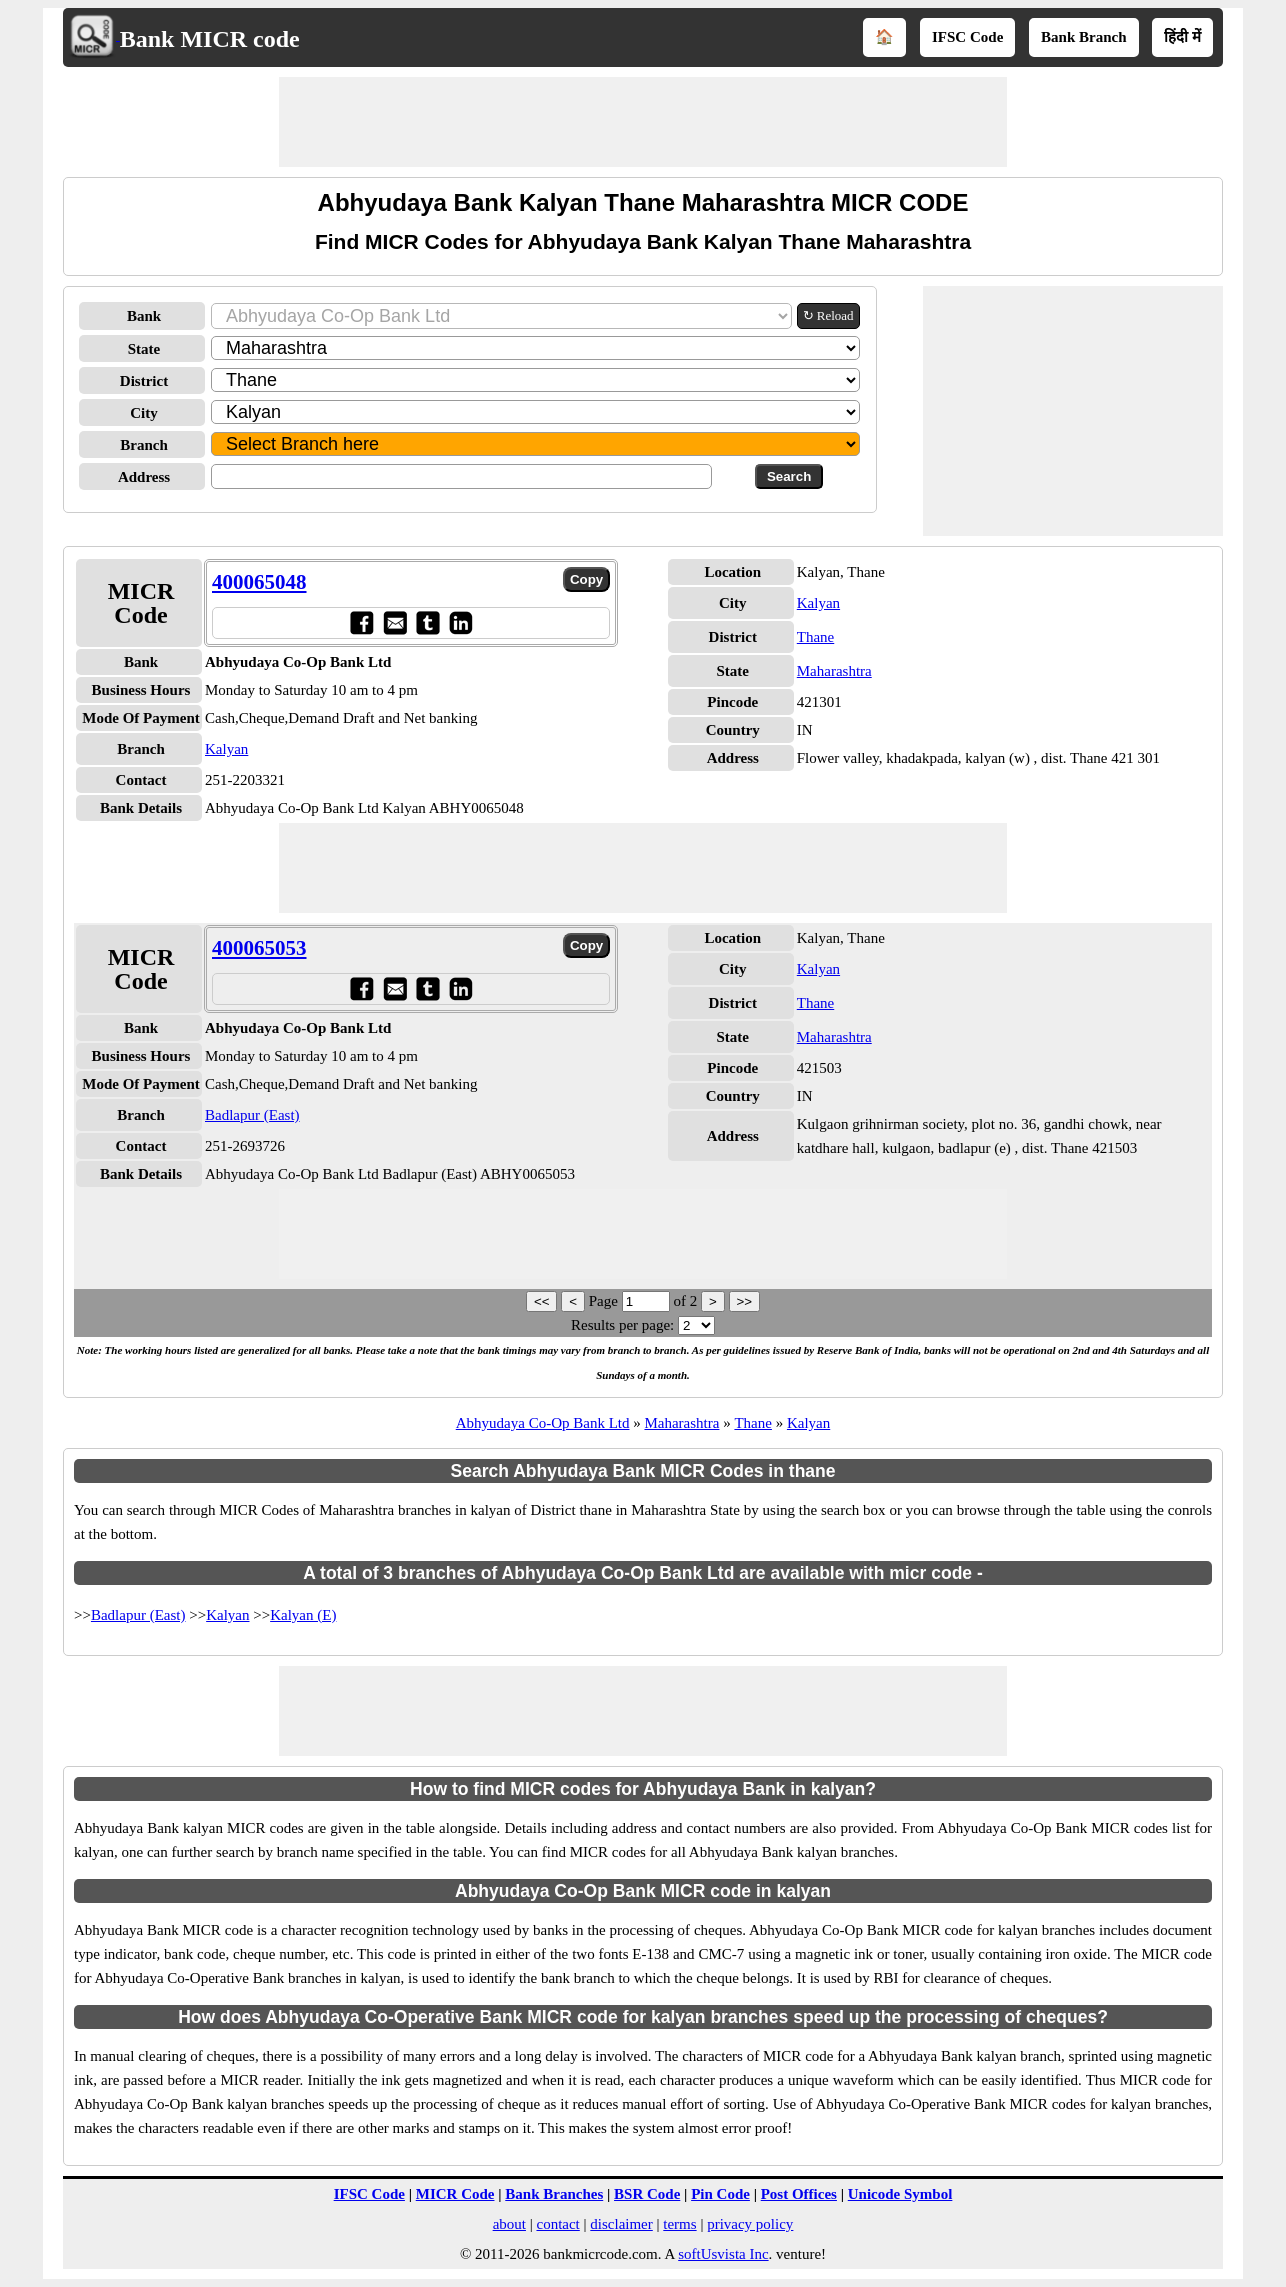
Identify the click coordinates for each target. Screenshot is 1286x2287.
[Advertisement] (643, 122)
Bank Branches (554, 2194)
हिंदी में (1182, 37)
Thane (815, 637)
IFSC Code (967, 37)
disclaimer (621, 2224)
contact (557, 2224)
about (509, 2224)
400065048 (259, 582)
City (144, 413)
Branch (144, 445)
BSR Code (647, 2194)
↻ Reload (828, 315)
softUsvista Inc (723, 2254)
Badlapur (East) (252, 1115)
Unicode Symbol (900, 2194)
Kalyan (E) (303, 1615)
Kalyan (226, 749)
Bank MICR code (210, 39)
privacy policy (750, 2224)
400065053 (259, 948)
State (144, 349)
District (144, 381)
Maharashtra (834, 671)
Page (605, 1301)
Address (144, 477)
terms (679, 2224)
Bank (144, 316)
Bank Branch (1083, 37)
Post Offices (799, 2194)
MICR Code (455, 2194)
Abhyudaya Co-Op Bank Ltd (543, 1423)
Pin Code (720, 2194)
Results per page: (622, 1325)
